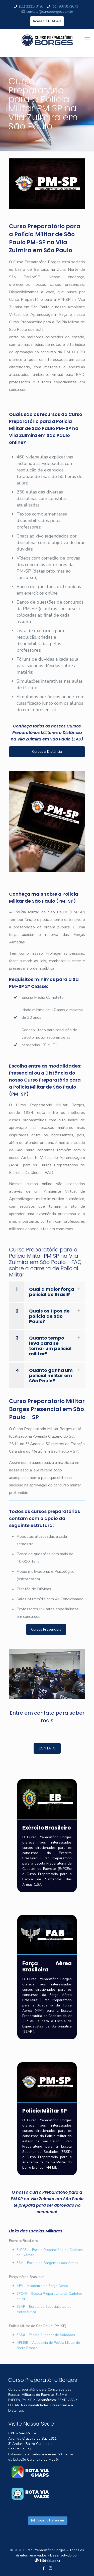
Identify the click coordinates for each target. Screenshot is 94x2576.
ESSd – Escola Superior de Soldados (46, 2335)
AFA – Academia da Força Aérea (42, 2285)
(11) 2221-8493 (31, 6)
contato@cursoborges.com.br (49, 11)
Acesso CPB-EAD (47, 21)
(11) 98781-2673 (64, 6)
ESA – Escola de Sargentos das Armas (47, 2262)
